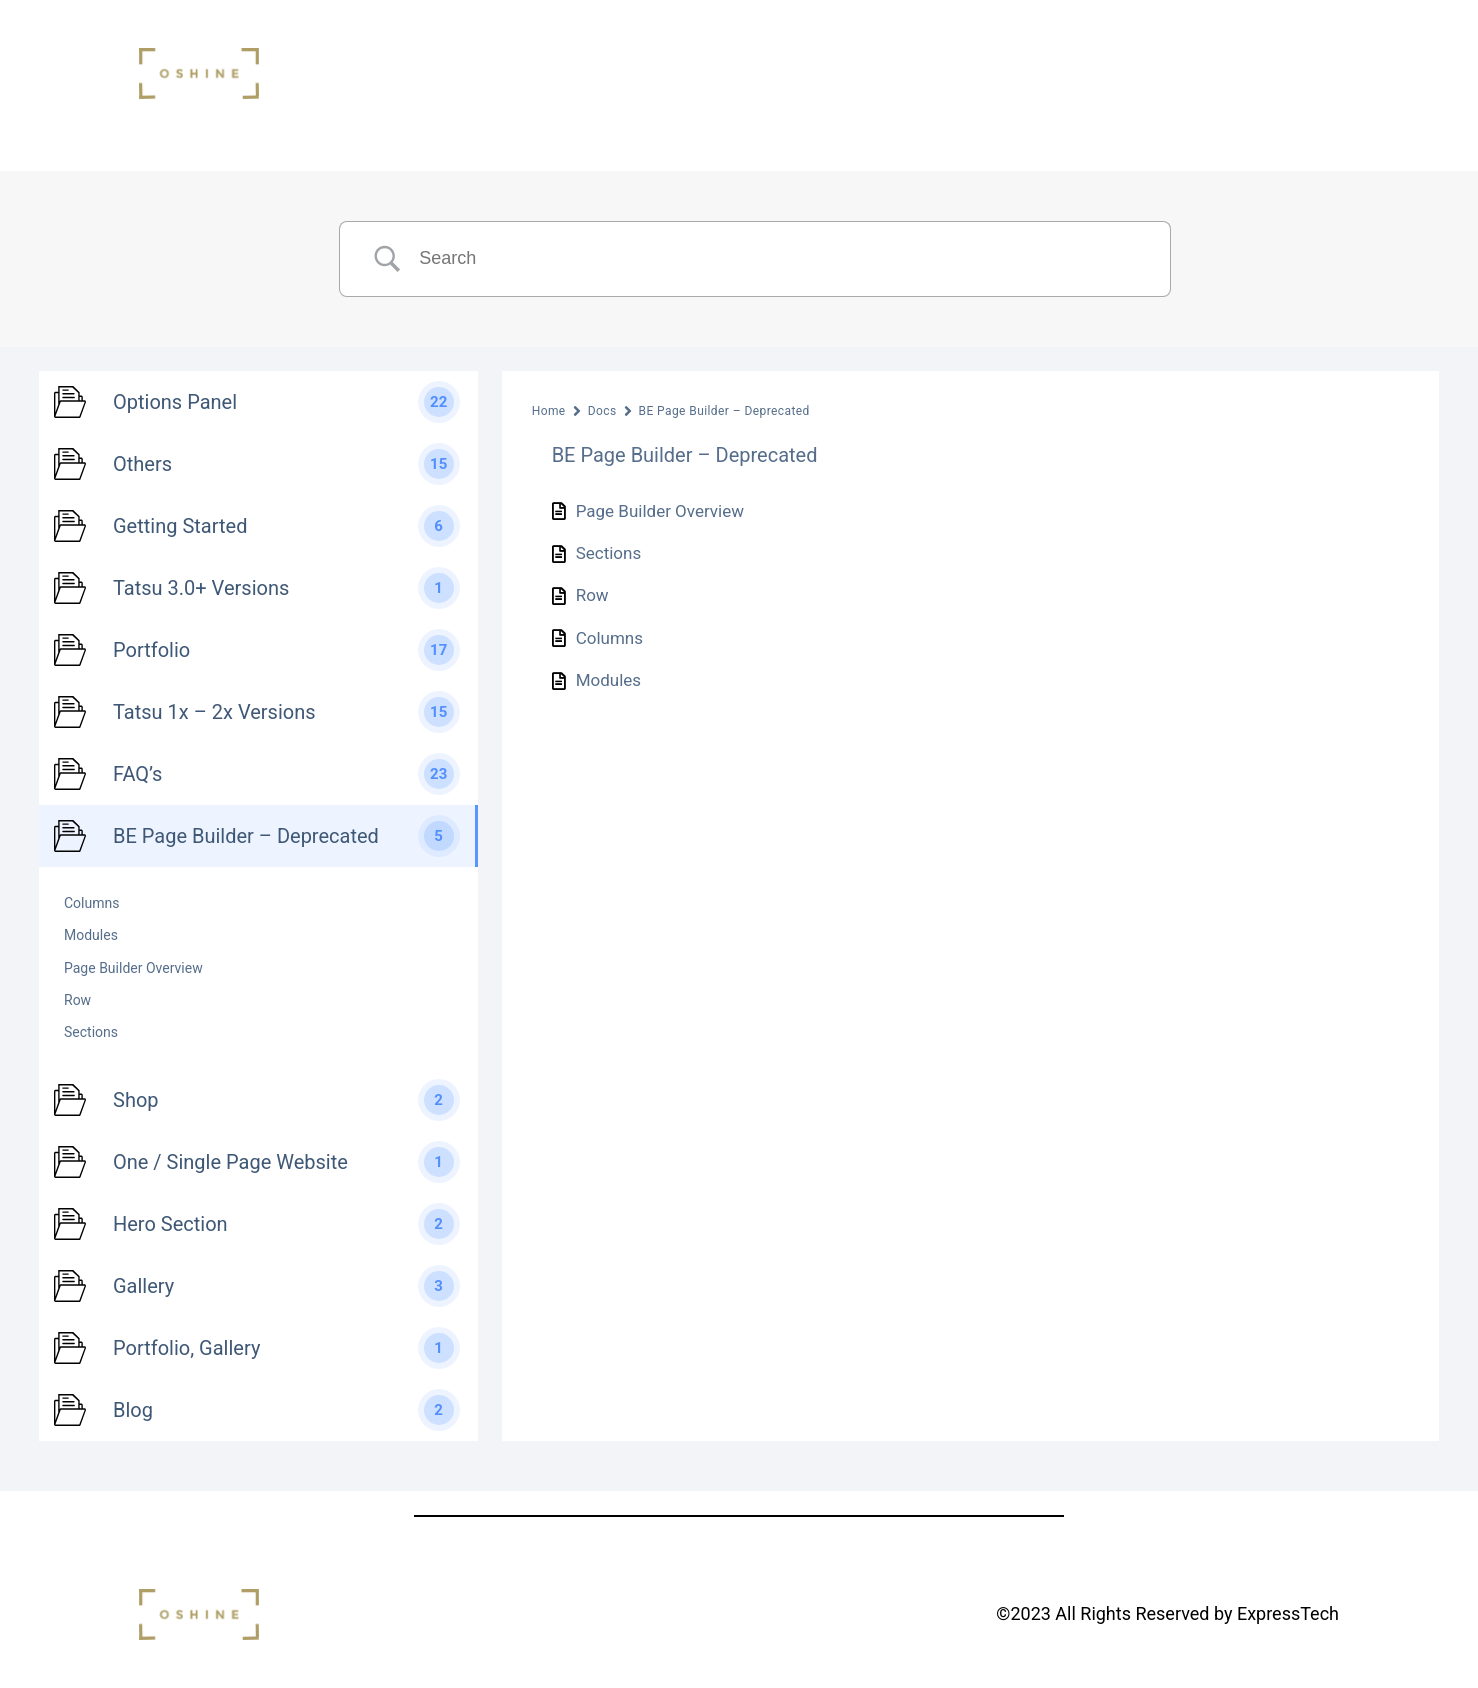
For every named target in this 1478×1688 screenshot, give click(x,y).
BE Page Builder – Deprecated (724, 411)
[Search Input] (779, 258)
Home (549, 411)
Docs (602, 411)
